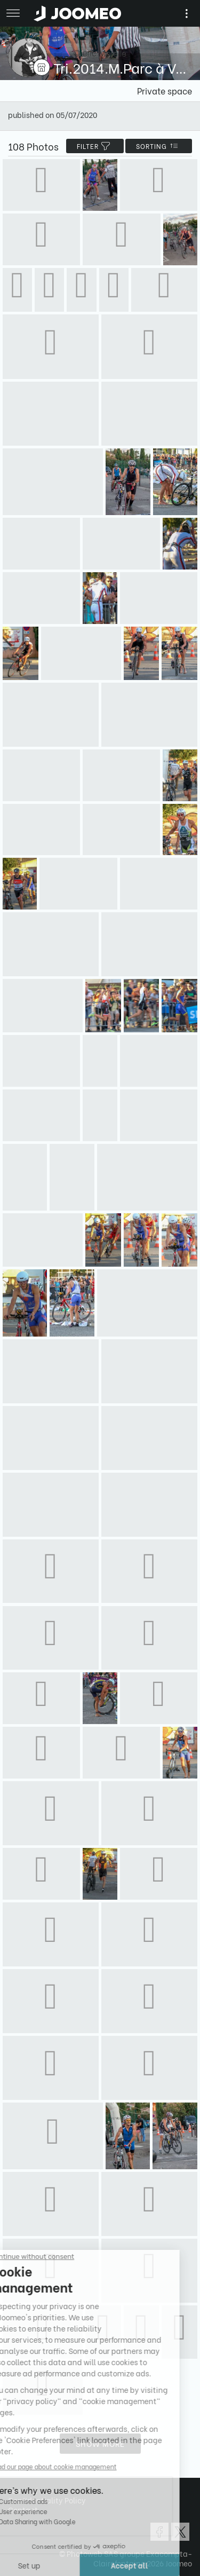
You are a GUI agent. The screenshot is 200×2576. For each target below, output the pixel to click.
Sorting (158, 146)
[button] (28, 2521)
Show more (100, 2443)
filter (95, 146)
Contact (23, 2509)
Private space (164, 90)
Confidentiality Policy (47, 2500)
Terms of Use (30, 2490)
